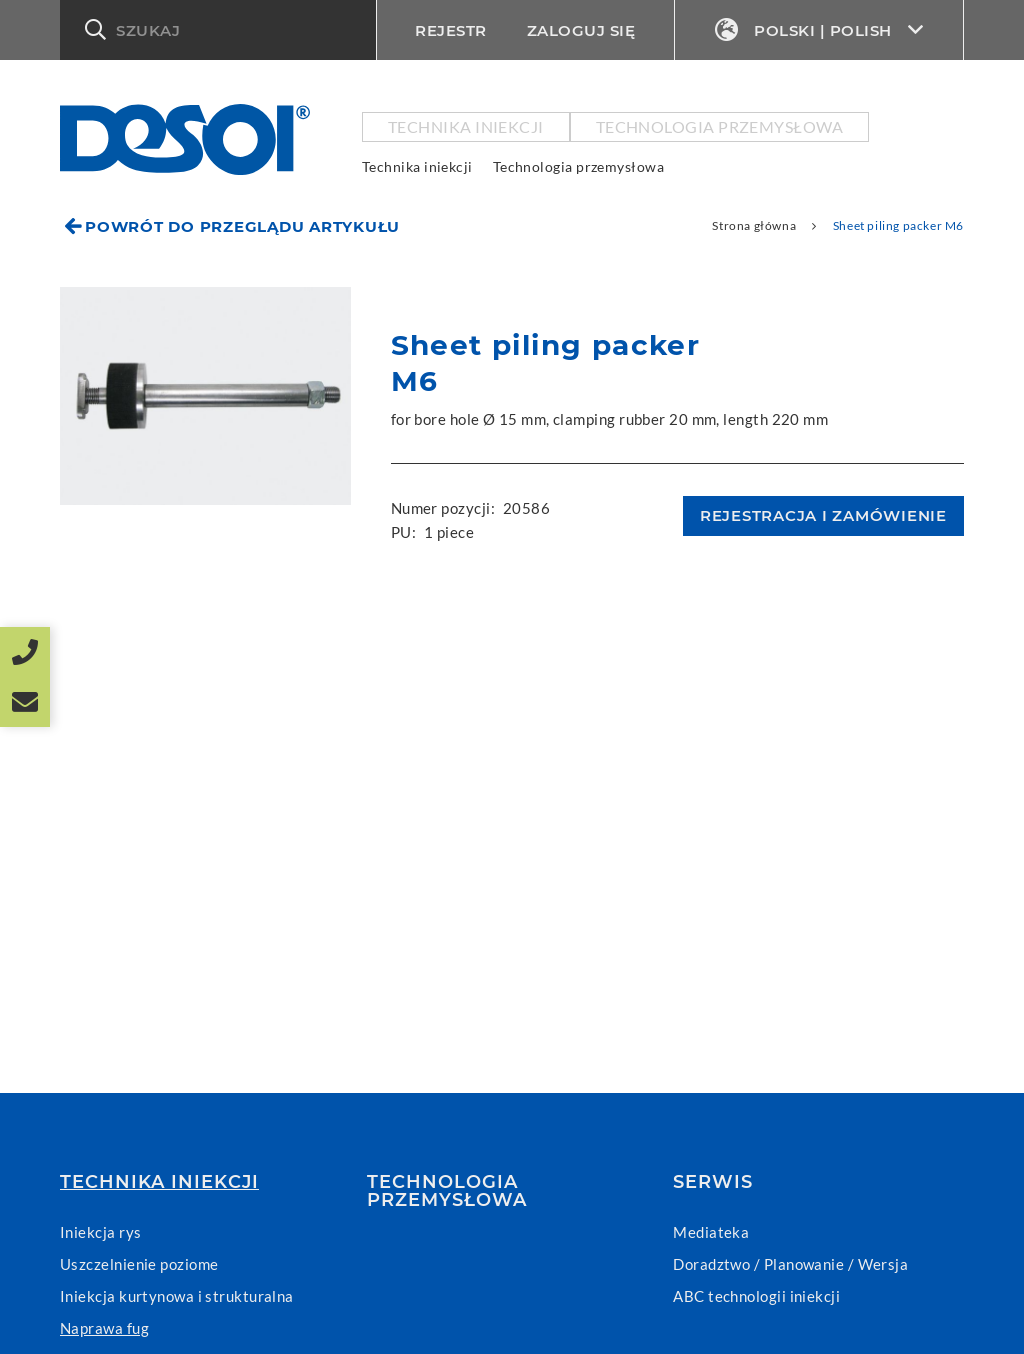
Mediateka (711, 1232)
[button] (216, 30)
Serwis (713, 1182)
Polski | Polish (819, 30)
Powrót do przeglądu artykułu (242, 226)
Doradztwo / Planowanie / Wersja (790, 1264)
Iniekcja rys (100, 1232)
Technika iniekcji (466, 126)
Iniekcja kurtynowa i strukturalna (177, 1296)
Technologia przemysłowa (719, 126)
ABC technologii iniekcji (756, 1296)
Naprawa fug (104, 1328)
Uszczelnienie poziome (139, 1264)
